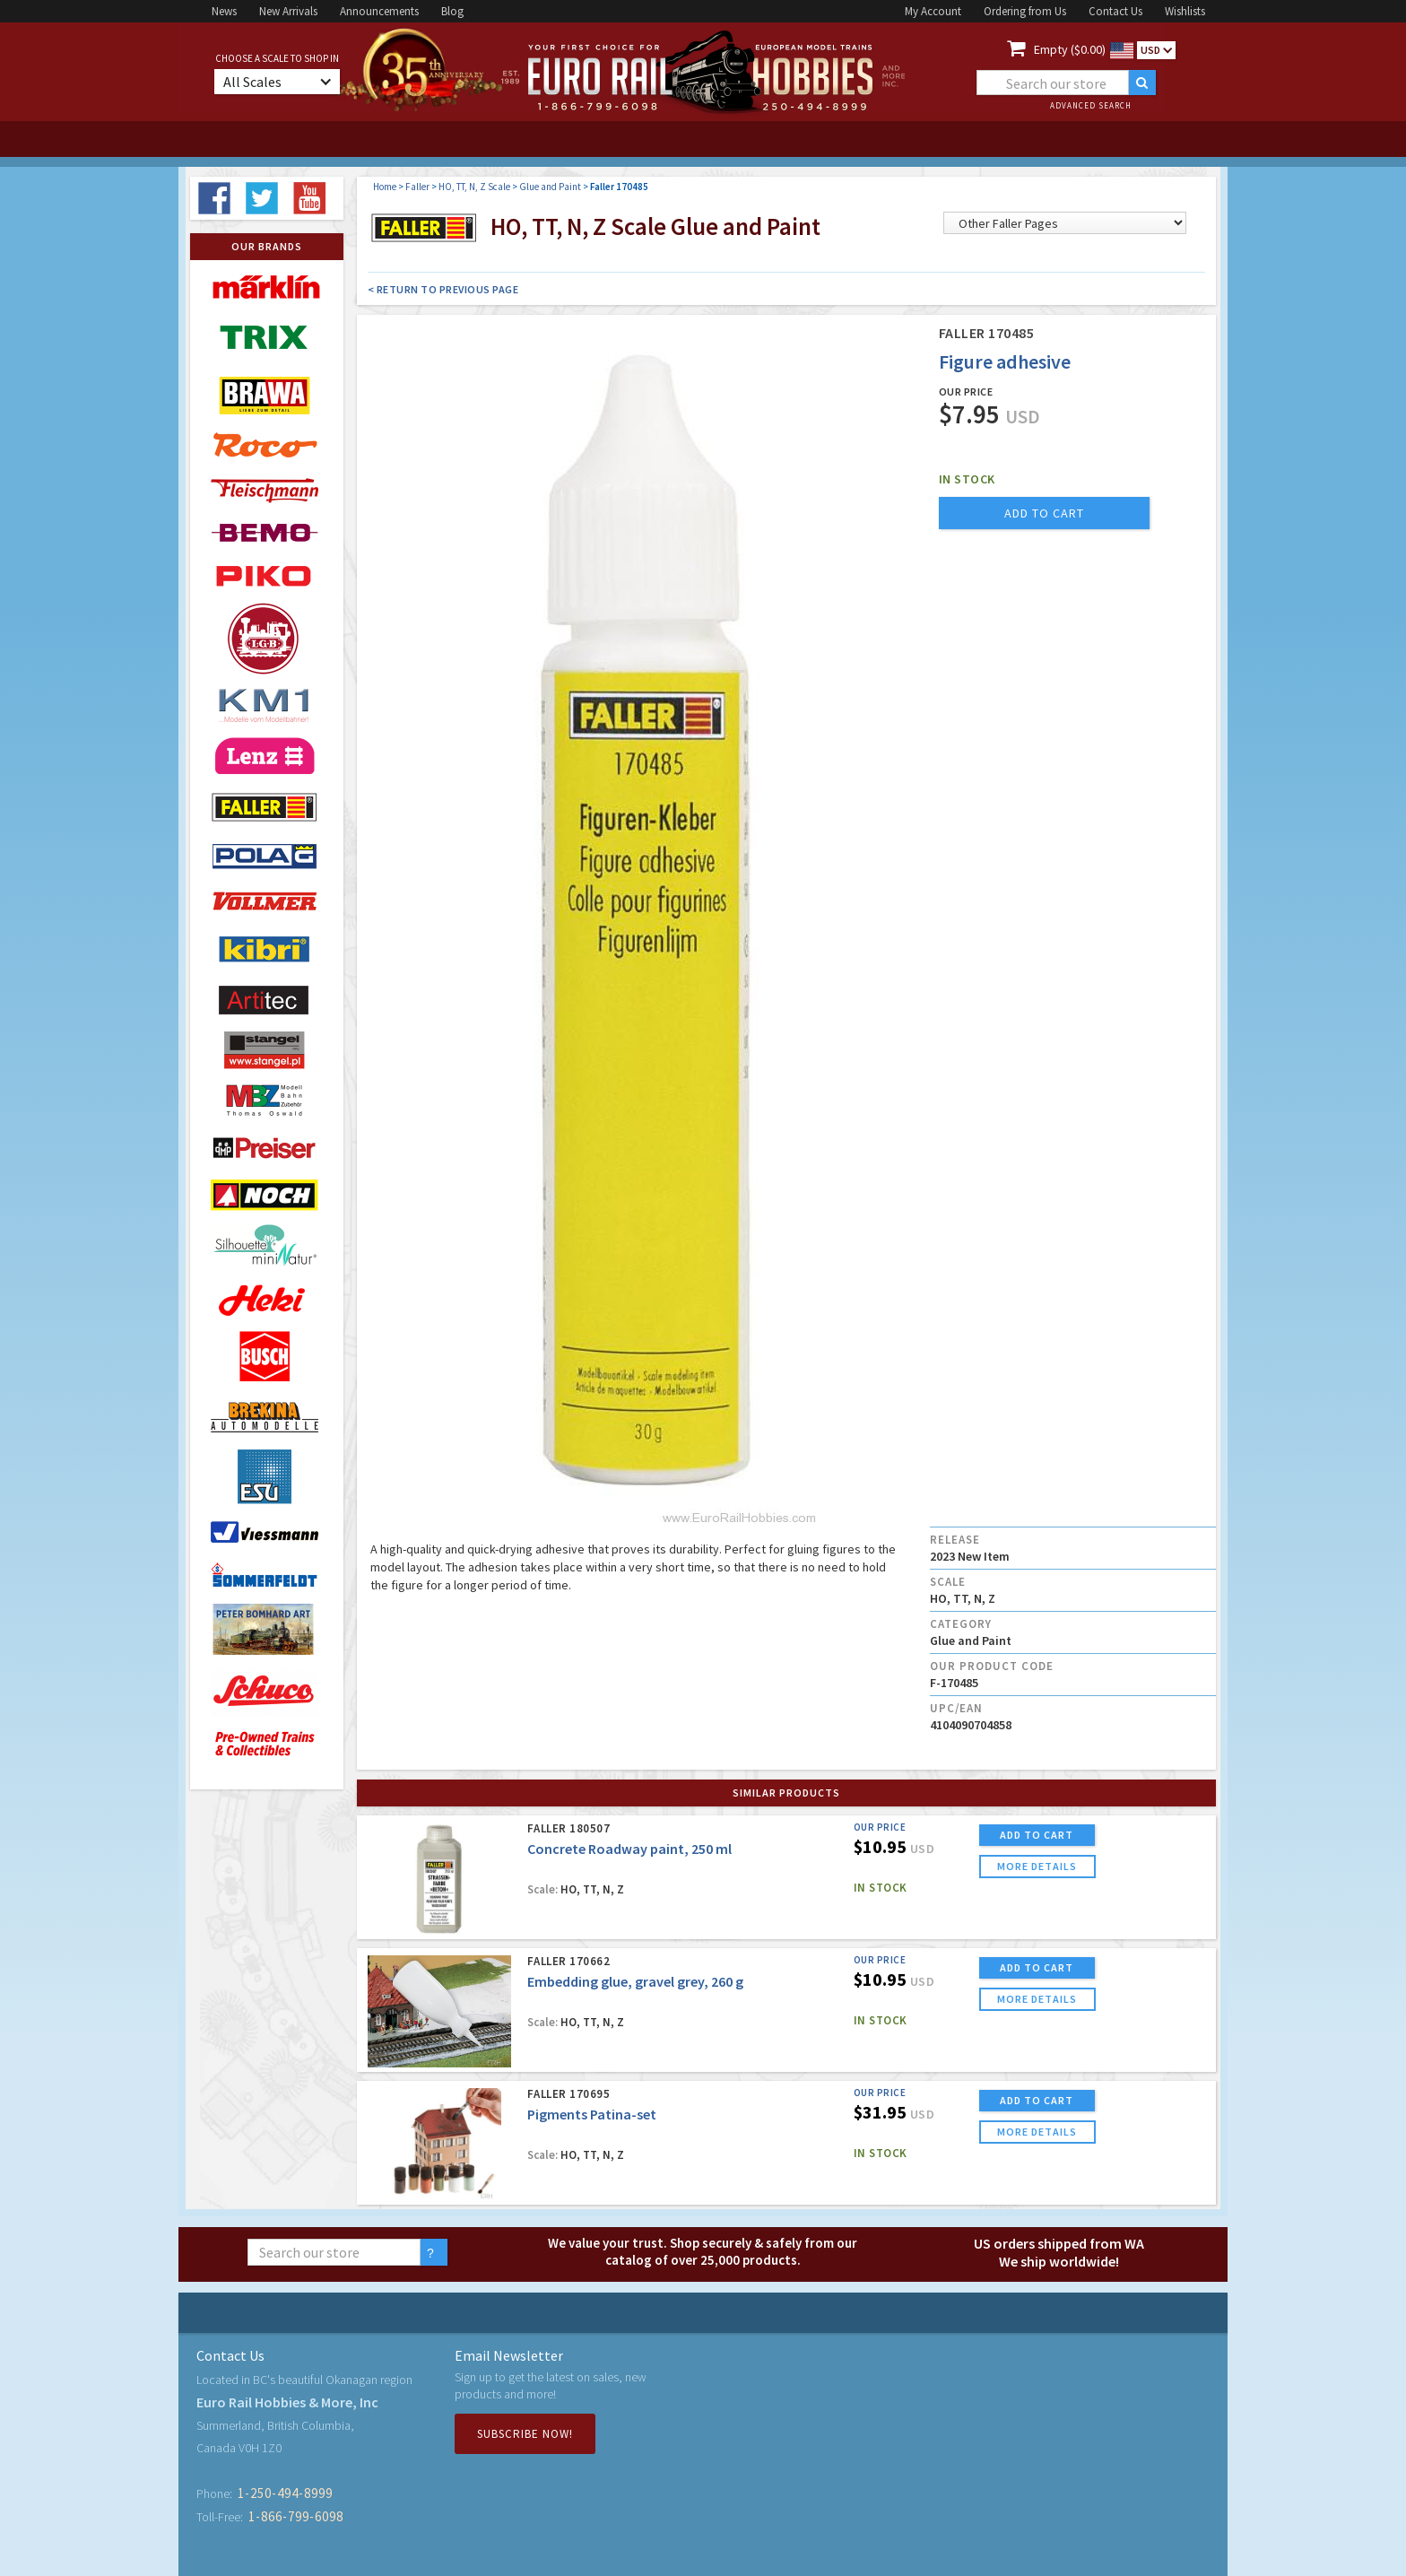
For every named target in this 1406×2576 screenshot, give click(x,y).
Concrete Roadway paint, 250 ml (629, 1849)
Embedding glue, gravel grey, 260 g (635, 1981)
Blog (452, 11)
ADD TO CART (1036, 1834)
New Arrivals (288, 11)
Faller (417, 186)
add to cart (1044, 513)
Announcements (379, 11)
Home (384, 186)
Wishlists (1185, 11)
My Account (933, 11)
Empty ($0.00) (1070, 49)
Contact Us (1115, 11)
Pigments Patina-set (591, 2114)
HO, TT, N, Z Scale (474, 186)
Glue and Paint (550, 186)
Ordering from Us (1025, 11)
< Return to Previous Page (443, 289)
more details (1037, 1866)
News (224, 11)
